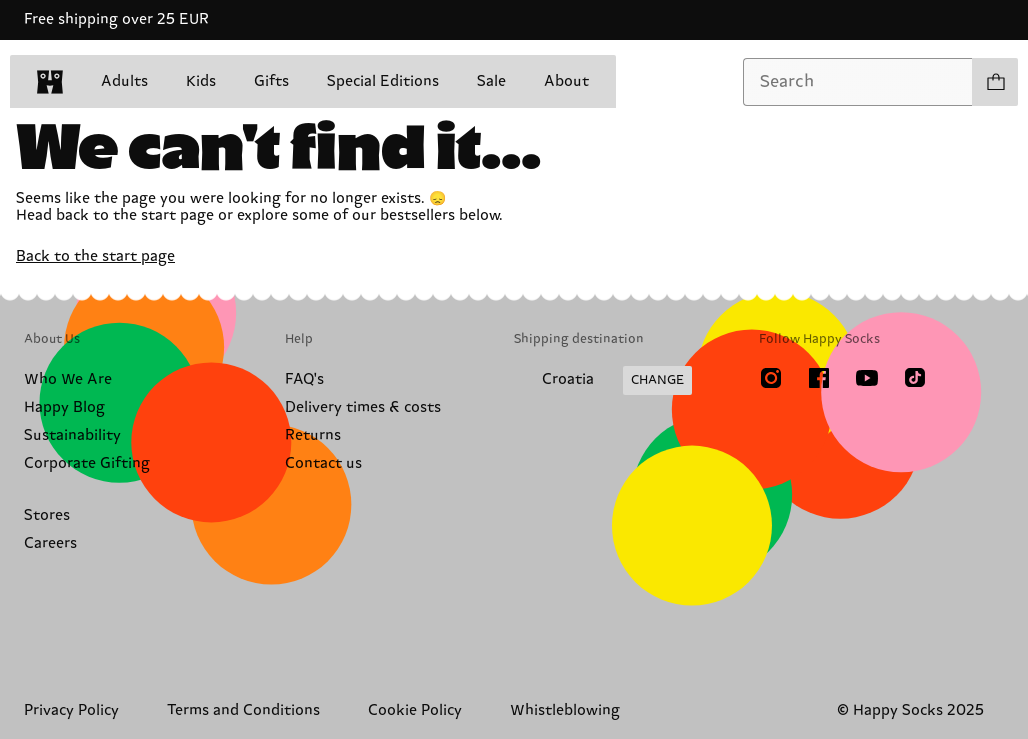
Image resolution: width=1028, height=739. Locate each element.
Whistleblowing (565, 710)
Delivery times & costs (363, 407)
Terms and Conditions (243, 710)
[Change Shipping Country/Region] (603, 381)
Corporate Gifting (87, 463)
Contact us (323, 463)
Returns (313, 435)
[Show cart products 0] (995, 82)
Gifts (271, 81)
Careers (50, 543)
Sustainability (72, 435)
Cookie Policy (415, 710)
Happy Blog (64, 407)
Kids (201, 81)
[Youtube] (867, 378)
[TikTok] (915, 378)
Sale (491, 81)
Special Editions (383, 81)
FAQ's (304, 379)
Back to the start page (95, 256)
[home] (50, 82)
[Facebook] (819, 378)
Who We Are (68, 379)
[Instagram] (771, 378)
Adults (124, 81)
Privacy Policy (71, 710)
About (566, 81)
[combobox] (858, 82)
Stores (47, 515)
